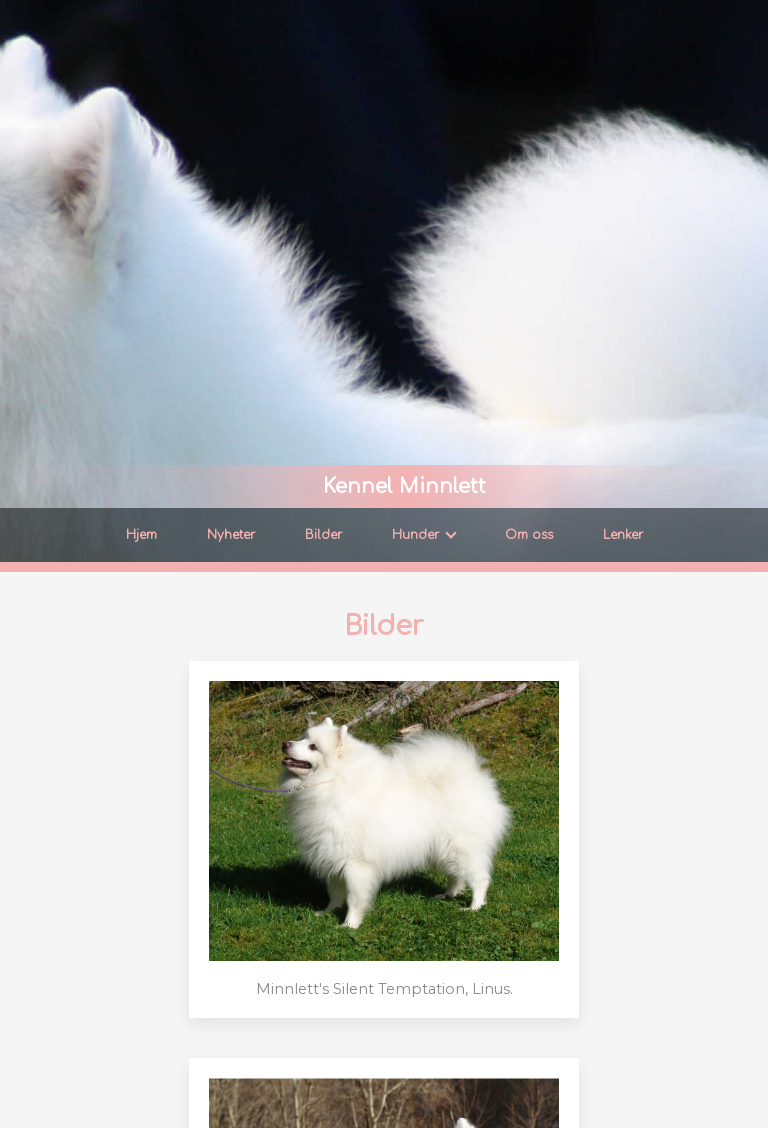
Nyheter (231, 535)
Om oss (529, 535)
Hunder (424, 534)
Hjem (141, 535)
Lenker (623, 535)
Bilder (323, 535)
